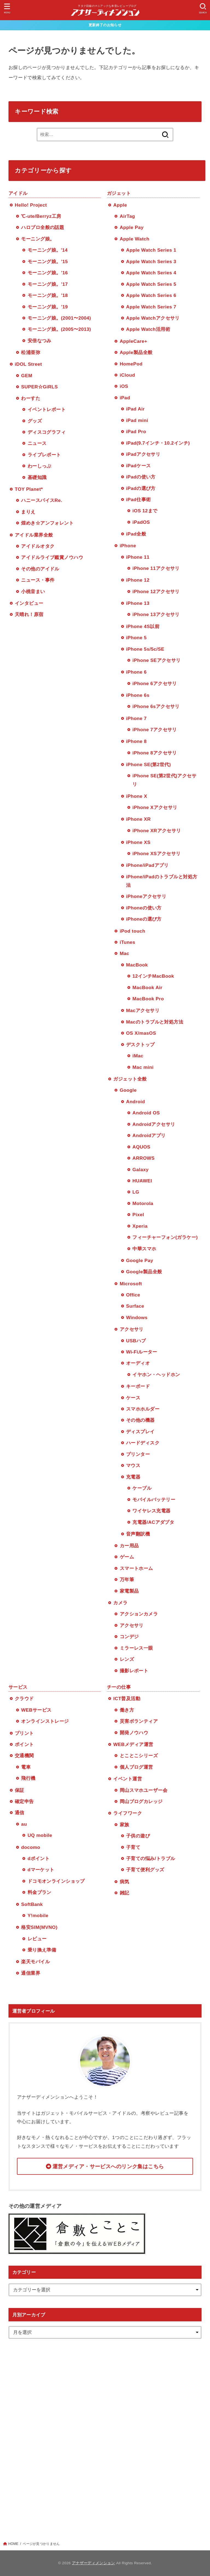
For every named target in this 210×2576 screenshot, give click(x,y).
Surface (135, 1306)
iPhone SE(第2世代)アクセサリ (164, 780)
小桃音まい (33, 591)
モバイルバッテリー (153, 1499)
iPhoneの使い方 (144, 908)
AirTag (127, 216)
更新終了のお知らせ (105, 25)
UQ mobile (40, 1835)
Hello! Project (31, 205)
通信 (19, 1812)
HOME (13, 2544)
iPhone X (136, 796)
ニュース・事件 (37, 580)
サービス (18, 1687)
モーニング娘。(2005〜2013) (59, 329)
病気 (124, 1881)
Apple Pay (132, 227)
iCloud (127, 375)
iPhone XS (138, 842)
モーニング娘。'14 (48, 250)
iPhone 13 (137, 603)
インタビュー (29, 603)
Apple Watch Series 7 (151, 307)
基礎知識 (37, 477)
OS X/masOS (141, 1033)
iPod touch (132, 931)
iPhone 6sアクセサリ (156, 706)
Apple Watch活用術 (148, 329)
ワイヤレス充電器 (151, 1510)
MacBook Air (147, 987)
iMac (137, 1055)
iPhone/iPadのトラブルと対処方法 (161, 881)
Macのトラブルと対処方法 (154, 1022)
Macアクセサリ (142, 1010)
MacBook (137, 965)
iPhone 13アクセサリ (156, 614)
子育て (133, 1847)
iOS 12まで (144, 510)
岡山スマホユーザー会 (143, 1790)
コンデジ (129, 1636)
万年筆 (127, 1579)
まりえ (28, 511)
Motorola (142, 1203)
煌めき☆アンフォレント (47, 523)
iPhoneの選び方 (144, 919)
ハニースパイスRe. (41, 500)
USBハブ (136, 1340)
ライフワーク (127, 1813)
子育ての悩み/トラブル (150, 1858)
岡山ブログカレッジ (141, 1801)
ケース (133, 1397)
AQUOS (141, 1147)
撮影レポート (134, 1670)
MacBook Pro (148, 998)
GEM (26, 375)
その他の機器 (140, 1420)
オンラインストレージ (45, 1721)
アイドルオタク (37, 546)
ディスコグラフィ (47, 432)
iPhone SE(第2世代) (148, 764)
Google (128, 1090)
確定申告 (24, 1801)
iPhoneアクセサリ (146, 896)
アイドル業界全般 (34, 535)
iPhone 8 (136, 741)
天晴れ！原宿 (29, 614)
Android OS (146, 1113)
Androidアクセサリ (153, 1124)
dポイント (39, 1858)
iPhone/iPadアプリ (147, 865)
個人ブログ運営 (136, 1767)
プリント (24, 1733)
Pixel (138, 1214)
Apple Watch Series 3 (151, 261)
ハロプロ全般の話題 (42, 227)
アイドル (18, 193)
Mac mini (142, 1067)
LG (135, 1192)
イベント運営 (127, 1778)
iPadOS (141, 522)
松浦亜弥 (30, 352)
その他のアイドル (40, 569)
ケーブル (141, 1488)
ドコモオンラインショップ (56, 1881)
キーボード (138, 1386)
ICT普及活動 (126, 1698)
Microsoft (131, 1283)
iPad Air (135, 409)
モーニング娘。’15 (48, 261)
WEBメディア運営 (133, 1744)
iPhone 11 (137, 557)
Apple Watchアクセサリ (153, 318)
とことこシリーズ (139, 1755)
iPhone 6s (137, 695)
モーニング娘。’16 (48, 272)
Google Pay (139, 1260)
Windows (137, 1317)
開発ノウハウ (134, 1732)
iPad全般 (136, 534)
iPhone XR (138, 819)
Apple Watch (135, 239)
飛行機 (28, 1778)
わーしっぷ (39, 466)
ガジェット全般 (130, 1079)
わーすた (30, 398)
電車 (26, 1767)
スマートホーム (136, 1568)
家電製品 (129, 1591)
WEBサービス (36, 1710)
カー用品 (129, 1545)
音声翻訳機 (138, 1534)
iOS (124, 386)
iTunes (127, 942)
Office (133, 1295)
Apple (120, 205)
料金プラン (39, 1892)
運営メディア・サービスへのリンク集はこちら (108, 2166)
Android (135, 1101)
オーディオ (138, 1363)
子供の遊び (138, 1836)
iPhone (128, 545)
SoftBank (32, 1904)
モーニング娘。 (37, 239)
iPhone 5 (136, 637)
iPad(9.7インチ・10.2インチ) (158, 443)
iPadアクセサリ (143, 454)
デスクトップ (140, 1044)
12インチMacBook (153, 976)
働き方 (127, 1710)
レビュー (37, 1938)
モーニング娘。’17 (48, 284)
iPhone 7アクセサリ (154, 729)
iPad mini (137, 420)
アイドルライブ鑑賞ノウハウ (52, 557)
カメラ (120, 1602)
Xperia (139, 1226)
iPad (125, 397)
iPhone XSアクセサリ (156, 853)
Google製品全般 (144, 1271)
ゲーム (127, 1557)
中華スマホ (144, 1248)
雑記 (124, 1893)
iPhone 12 (137, 580)
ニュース (37, 443)
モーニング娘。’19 (48, 307)
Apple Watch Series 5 (151, 284)
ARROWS (143, 1158)
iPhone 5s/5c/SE (145, 649)
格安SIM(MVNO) (39, 1927)
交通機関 (24, 1755)
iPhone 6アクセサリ (154, 683)
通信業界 (30, 1973)
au (24, 1824)
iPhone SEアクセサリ (156, 660)
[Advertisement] (105, 2432)
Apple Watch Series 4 (151, 272)
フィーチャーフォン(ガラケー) (165, 1237)
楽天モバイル (35, 1961)
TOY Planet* (29, 489)
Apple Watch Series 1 (151, 250)
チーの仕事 (119, 1687)
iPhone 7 (136, 718)
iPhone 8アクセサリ (154, 752)
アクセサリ (132, 1329)
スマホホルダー (142, 1409)
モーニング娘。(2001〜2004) (59, 318)
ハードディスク (142, 1442)
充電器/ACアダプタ (153, 1522)
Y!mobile (38, 1915)
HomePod (131, 364)
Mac (124, 953)
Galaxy (140, 1169)
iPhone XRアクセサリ (156, 830)
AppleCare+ (133, 341)
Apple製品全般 (136, 352)
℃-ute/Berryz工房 (41, 216)
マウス (133, 1465)
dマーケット (41, 1869)
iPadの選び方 (141, 488)
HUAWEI (142, 1180)
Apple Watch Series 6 (151, 295)
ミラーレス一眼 (136, 1648)
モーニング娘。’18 (48, 295)
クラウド (24, 1698)
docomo (30, 1847)
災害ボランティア (139, 1721)
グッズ (35, 421)
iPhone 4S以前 (142, 626)
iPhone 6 (136, 672)
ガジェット (119, 193)
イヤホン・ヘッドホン (156, 1374)
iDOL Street (28, 364)
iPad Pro (136, 431)
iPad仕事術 (138, 499)
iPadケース (138, 465)
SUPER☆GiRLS (39, 386)
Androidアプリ (149, 1135)
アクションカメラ (139, 1614)
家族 (124, 1824)
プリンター (138, 1454)
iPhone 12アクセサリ (156, 591)
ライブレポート (44, 454)
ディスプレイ (140, 1431)
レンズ (127, 1659)
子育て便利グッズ (145, 1869)
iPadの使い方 (141, 477)
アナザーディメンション (93, 2563)
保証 (19, 1790)
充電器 (133, 1477)
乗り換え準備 (42, 1950)
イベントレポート (47, 409)
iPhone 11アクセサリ (156, 568)
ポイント (24, 1744)
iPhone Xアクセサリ (154, 807)
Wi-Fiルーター (141, 1352)
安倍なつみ (39, 340)
